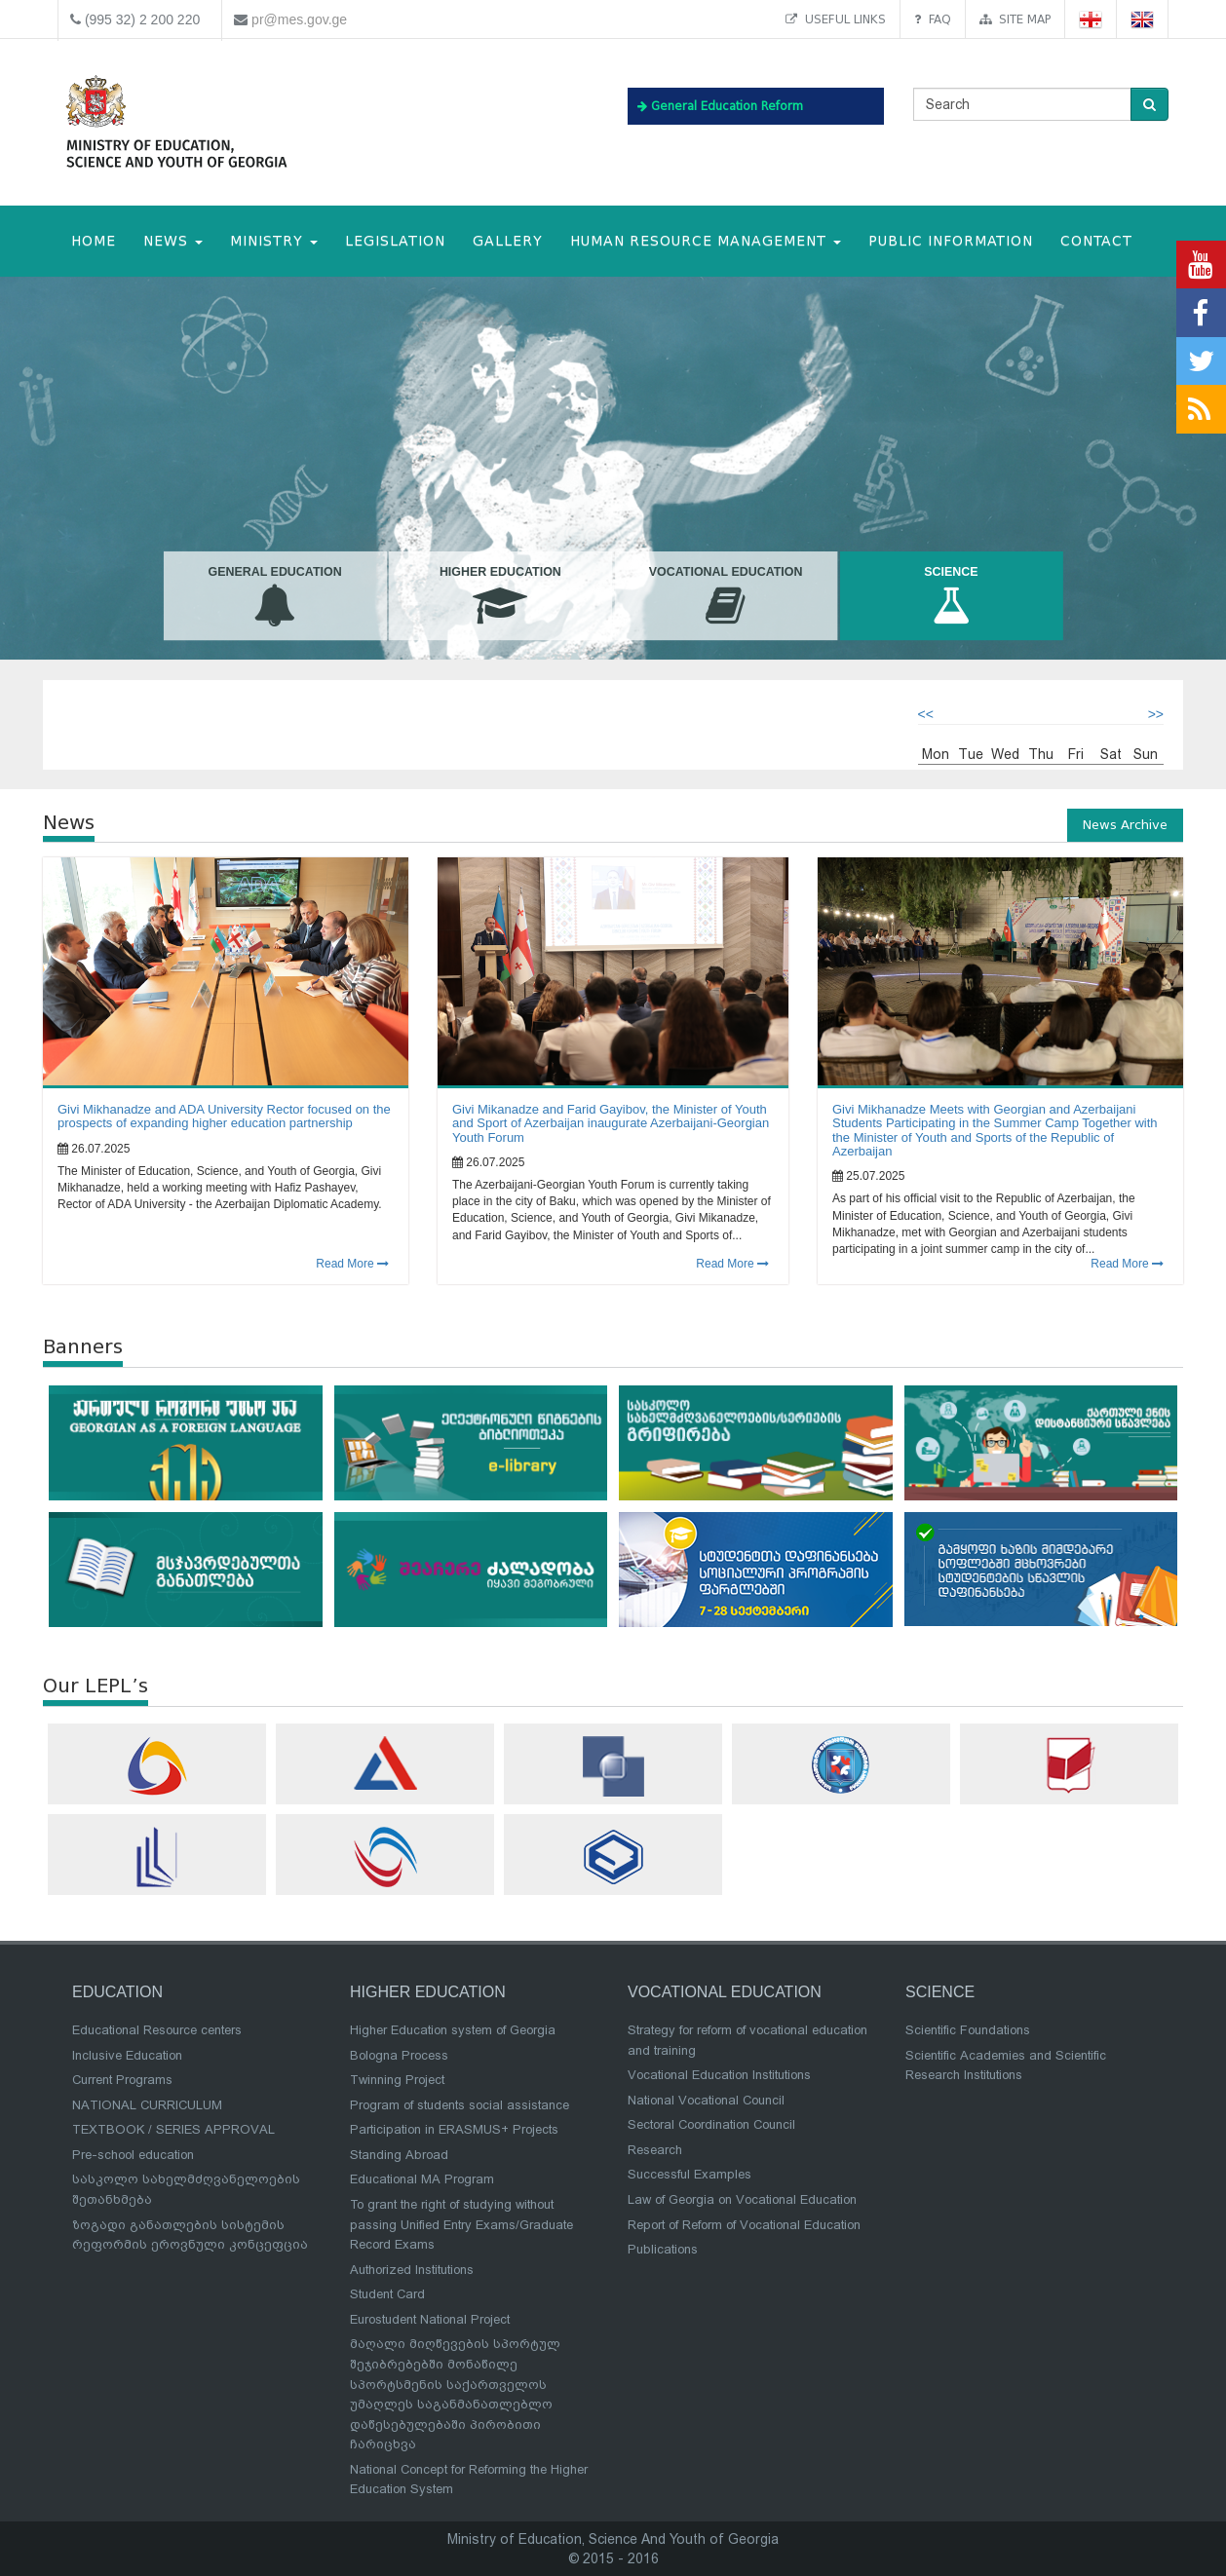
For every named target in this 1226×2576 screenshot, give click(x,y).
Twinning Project (397, 2079)
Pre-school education (133, 2154)
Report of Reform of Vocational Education (744, 2224)
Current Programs (122, 2079)
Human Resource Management (705, 241)
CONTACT (1096, 241)
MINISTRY (274, 241)
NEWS (173, 241)
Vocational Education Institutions (719, 2074)
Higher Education (500, 596)
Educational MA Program (422, 2179)
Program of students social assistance (459, 2105)
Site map (1015, 19)
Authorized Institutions (412, 2269)
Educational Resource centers (157, 2030)
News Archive (1125, 824)
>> (1156, 714)
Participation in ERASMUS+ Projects (454, 2129)
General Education (274, 596)
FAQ (932, 19)
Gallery (508, 241)
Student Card (387, 2294)
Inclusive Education (127, 2055)
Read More (352, 1263)
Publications (663, 2249)
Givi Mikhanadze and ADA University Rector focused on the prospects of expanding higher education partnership (224, 1116)
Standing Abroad (399, 2154)
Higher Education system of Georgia (453, 2030)
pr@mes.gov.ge (299, 19)
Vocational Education (725, 596)
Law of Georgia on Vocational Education (742, 2199)
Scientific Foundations (967, 2030)
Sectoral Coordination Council (711, 2124)
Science (950, 596)
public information (950, 241)
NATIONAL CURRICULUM (147, 2105)
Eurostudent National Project (430, 2319)
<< (926, 714)
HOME (93, 241)
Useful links (835, 19)
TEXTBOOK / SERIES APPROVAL (173, 2129)
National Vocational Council (706, 2100)
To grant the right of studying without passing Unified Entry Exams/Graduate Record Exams (461, 2224)
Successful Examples (689, 2174)
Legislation (395, 241)
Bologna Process (399, 2055)
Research (655, 2149)
